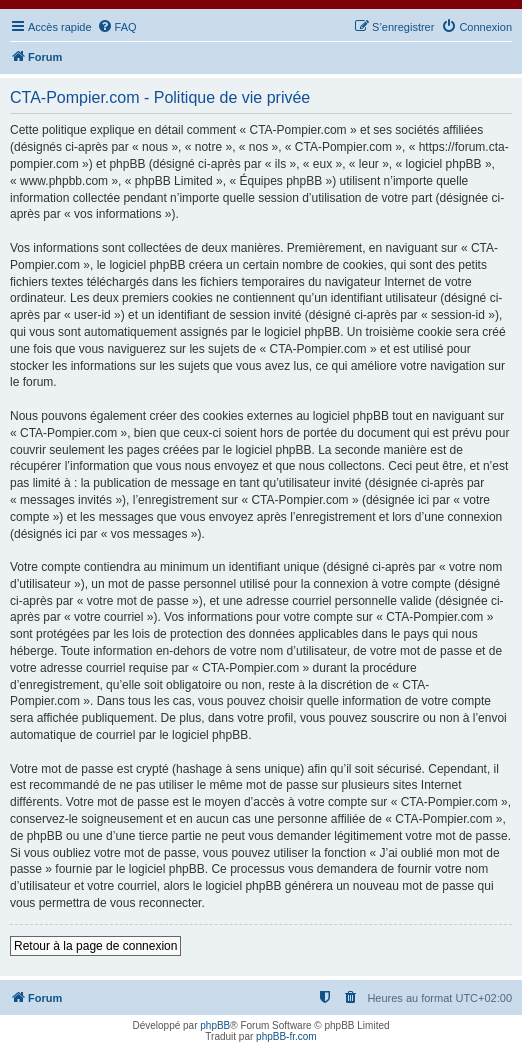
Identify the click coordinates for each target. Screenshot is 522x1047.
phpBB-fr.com (286, 1036)
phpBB (215, 1025)
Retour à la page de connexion (95, 946)
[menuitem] (117, 27)
